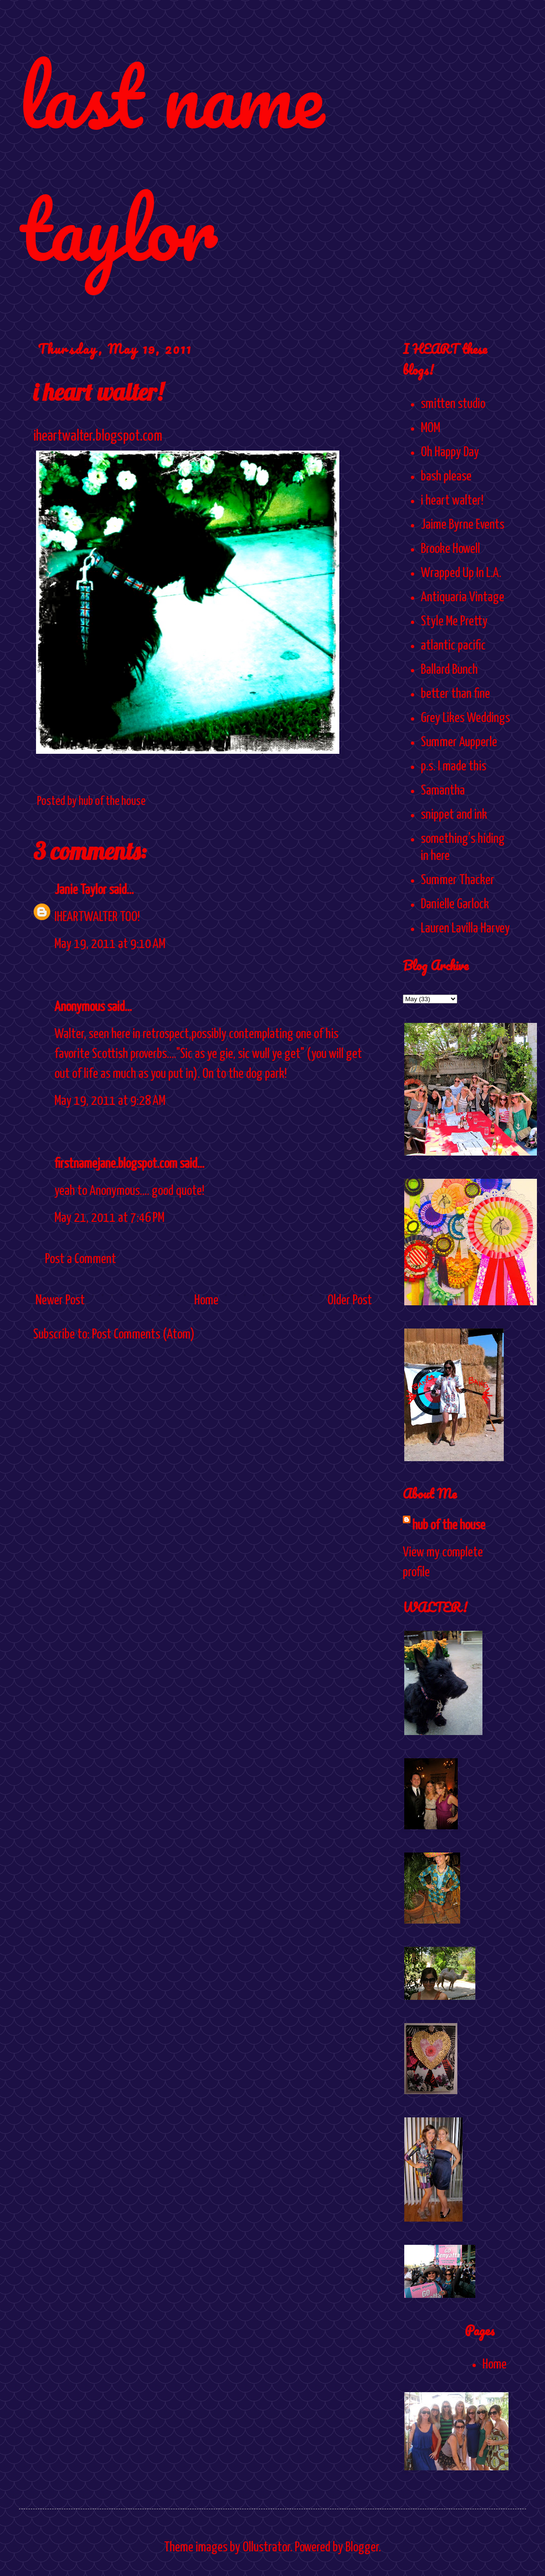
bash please (446, 476)
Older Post (349, 1300)
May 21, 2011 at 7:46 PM (109, 1218)
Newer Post (60, 1300)
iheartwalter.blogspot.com (97, 436)
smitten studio (453, 404)
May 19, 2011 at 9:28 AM (109, 1101)
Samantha (443, 790)
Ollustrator (266, 2547)
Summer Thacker (457, 880)
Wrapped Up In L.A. (461, 573)
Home (206, 1300)
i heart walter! (452, 500)
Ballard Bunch (449, 670)
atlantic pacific (453, 645)
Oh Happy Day (450, 452)
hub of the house (448, 1525)
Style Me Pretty (454, 621)
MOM (430, 428)
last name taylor (171, 162)
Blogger (362, 2547)
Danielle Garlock (455, 904)
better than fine (455, 694)
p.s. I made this (453, 766)
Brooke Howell (450, 549)
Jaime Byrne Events (462, 525)
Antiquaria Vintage (462, 597)
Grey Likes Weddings (465, 718)
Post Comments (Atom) (143, 1334)
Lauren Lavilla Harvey (465, 928)
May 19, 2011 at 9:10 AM (109, 944)
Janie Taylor (80, 890)
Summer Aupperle (459, 742)
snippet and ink (454, 815)
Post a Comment (80, 1259)
